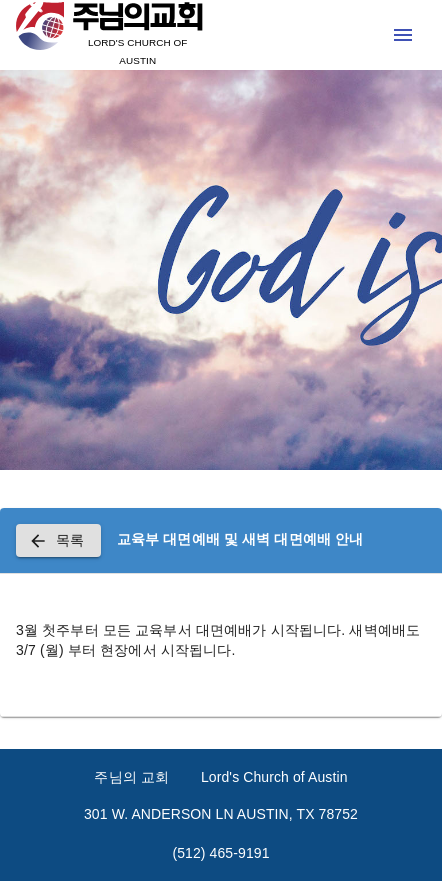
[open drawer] (403, 35)
